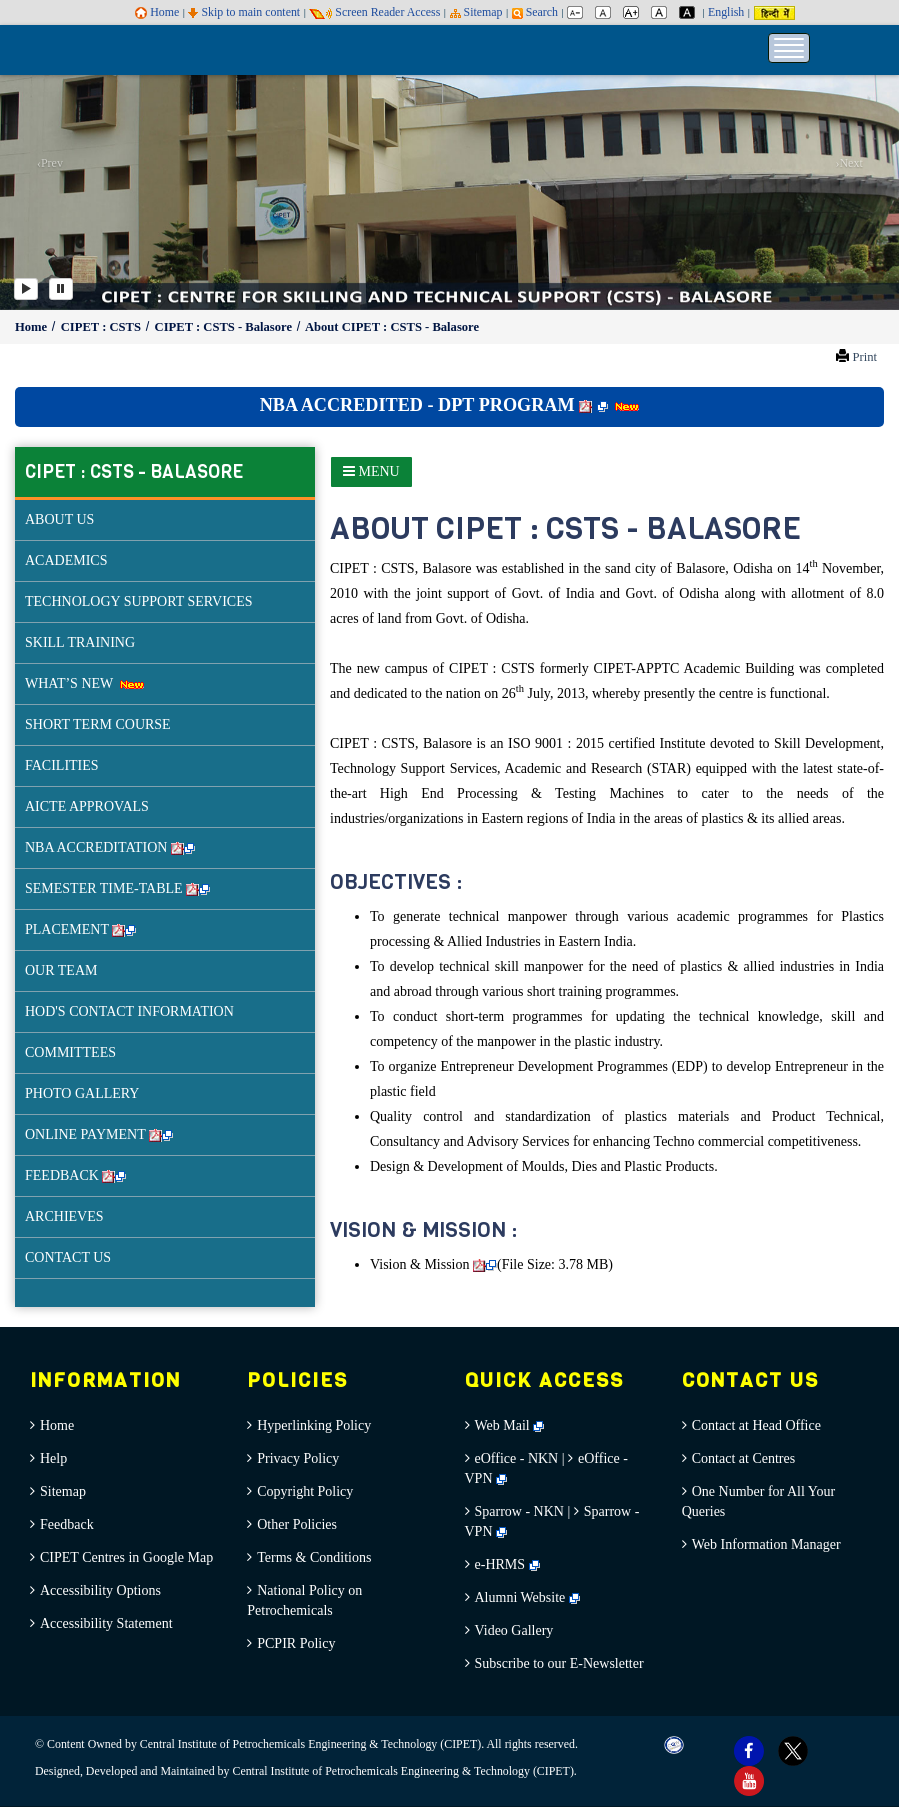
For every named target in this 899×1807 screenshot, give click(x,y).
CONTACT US (68, 1257)
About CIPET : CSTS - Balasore (392, 327)
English (726, 12)
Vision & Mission (433, 1264)
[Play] (26, 289)
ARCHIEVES (64, 1216)
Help (53, 1458)
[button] (45, 167)
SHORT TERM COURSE (98, 724)
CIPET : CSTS (102, 327)
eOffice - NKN (517, 1458)
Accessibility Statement (106, 1623)
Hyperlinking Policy (314, 1425)
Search (535, 12)
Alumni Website (527, 1597)
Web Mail (510, 1425)
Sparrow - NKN (519, 1511)
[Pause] (61, 289)
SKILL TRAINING (80, 642)
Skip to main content (244, 12)
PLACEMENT (80, 929)
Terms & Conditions (314, 1557)
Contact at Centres (743, 1458)
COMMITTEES (70, 1052)
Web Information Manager (766, 1544)
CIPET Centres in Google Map (126, 1557)
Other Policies (297, 1524)
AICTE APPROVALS (87, 806)
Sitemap (476, 12)
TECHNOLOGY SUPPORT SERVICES (139, 601)
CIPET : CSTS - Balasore (225, 327)
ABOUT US (59, 519)
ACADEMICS (66, 560)
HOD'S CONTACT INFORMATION (129, 1011)
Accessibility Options (100, 1590)
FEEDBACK (75, 1175)
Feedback (67, 1524)
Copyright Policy (305, 1491)
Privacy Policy (298, 1458)
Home (157, 12)
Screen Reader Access (374, 12)
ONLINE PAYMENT (99, 1134)
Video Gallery (514, 1630)
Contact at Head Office (756, 1425)
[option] (449, 167)
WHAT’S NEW (84, 683)
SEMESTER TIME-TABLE (117, 888)
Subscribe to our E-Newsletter (559, 1663)
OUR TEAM (61, 970)
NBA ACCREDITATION (110, 847)
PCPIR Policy (296, 1643)
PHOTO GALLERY (82, 1093)
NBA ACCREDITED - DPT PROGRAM (450, 405)
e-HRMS (507, 1564)
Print (864, 357)
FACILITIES (62, 765)
